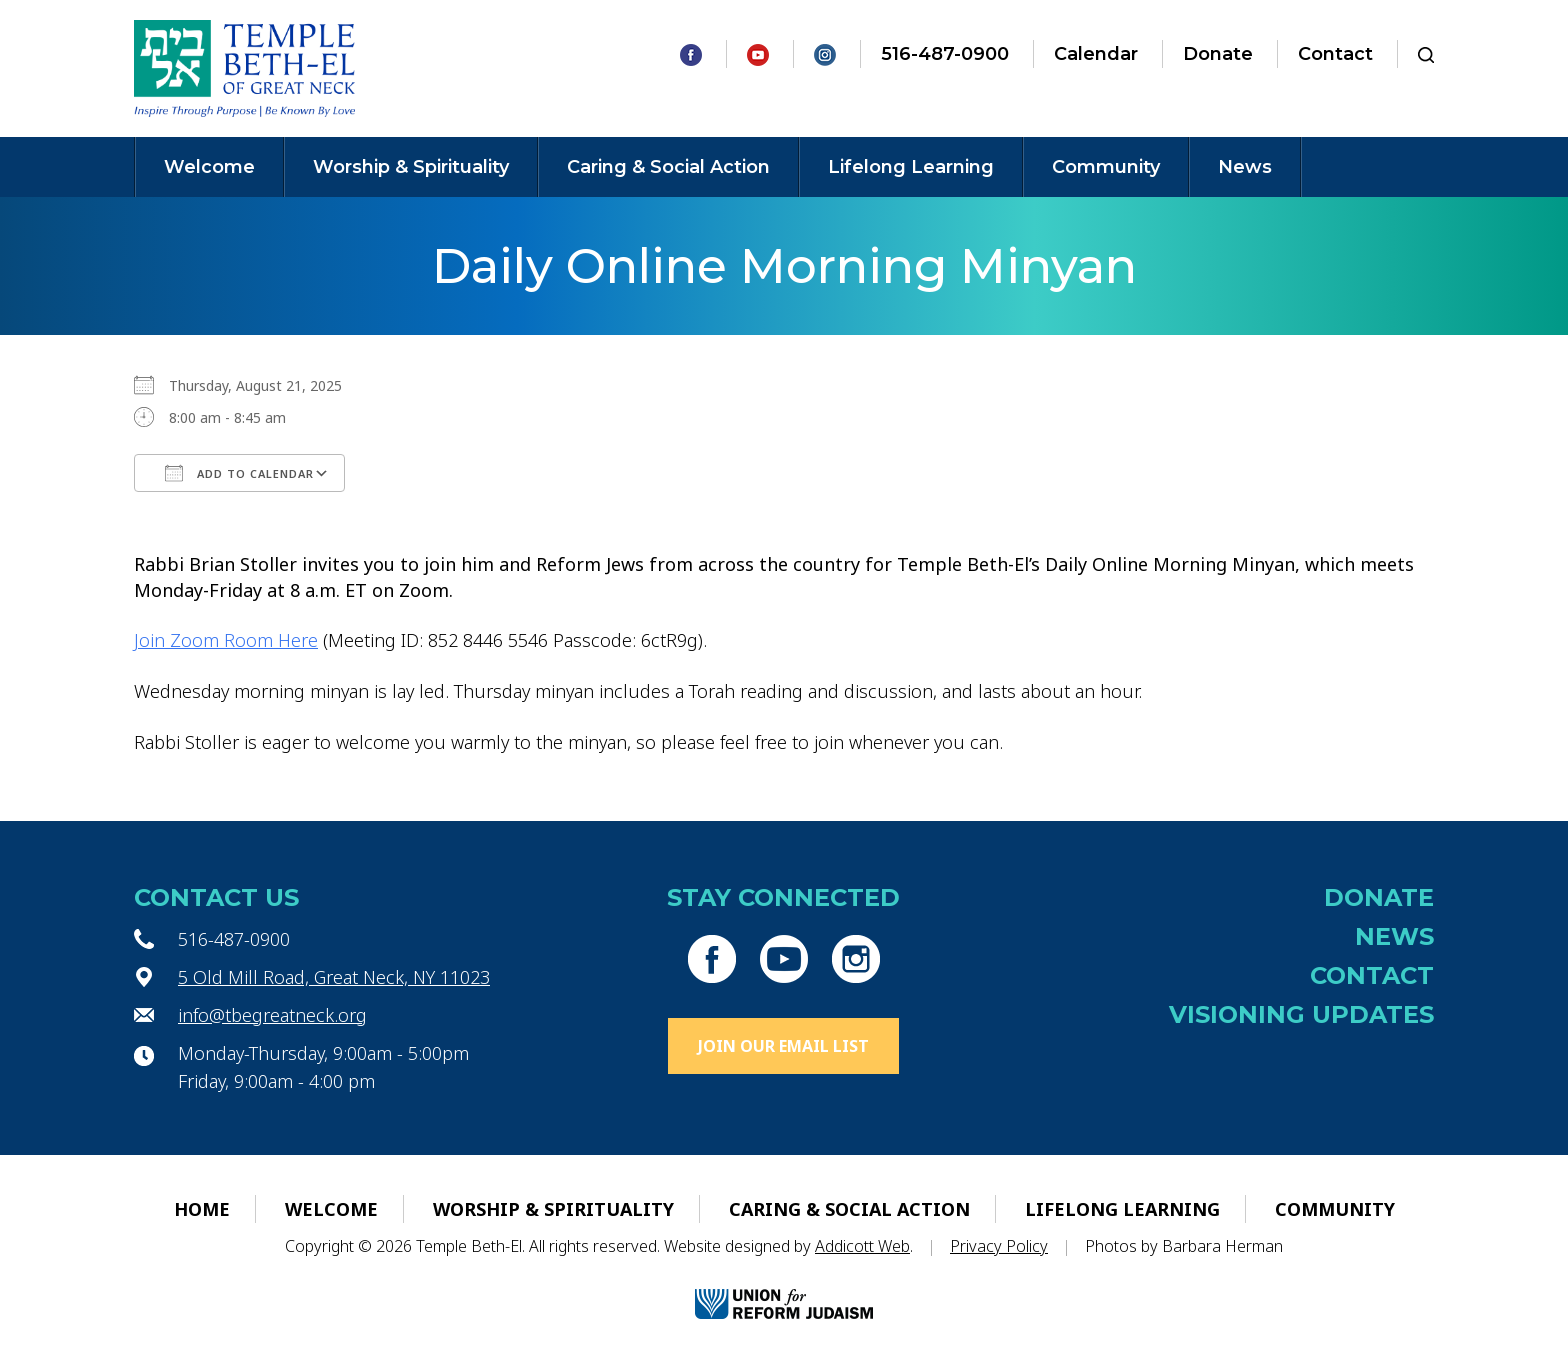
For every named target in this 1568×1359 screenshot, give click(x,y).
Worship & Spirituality (411, 167)
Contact (1335, 54)
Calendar (1096, 54)
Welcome (209, 167)
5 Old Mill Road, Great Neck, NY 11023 (334, 977)
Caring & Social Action (668, 167)
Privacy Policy (999, 1246)
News (1245, 167)
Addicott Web (862, 1246)
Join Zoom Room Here (226, 640)
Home (202, 1209)
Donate (1218, 54)
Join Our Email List (783, 1046)
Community (1106, 167)
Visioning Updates (1301, 1014)
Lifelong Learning (911, 167)
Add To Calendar (239, 473)
